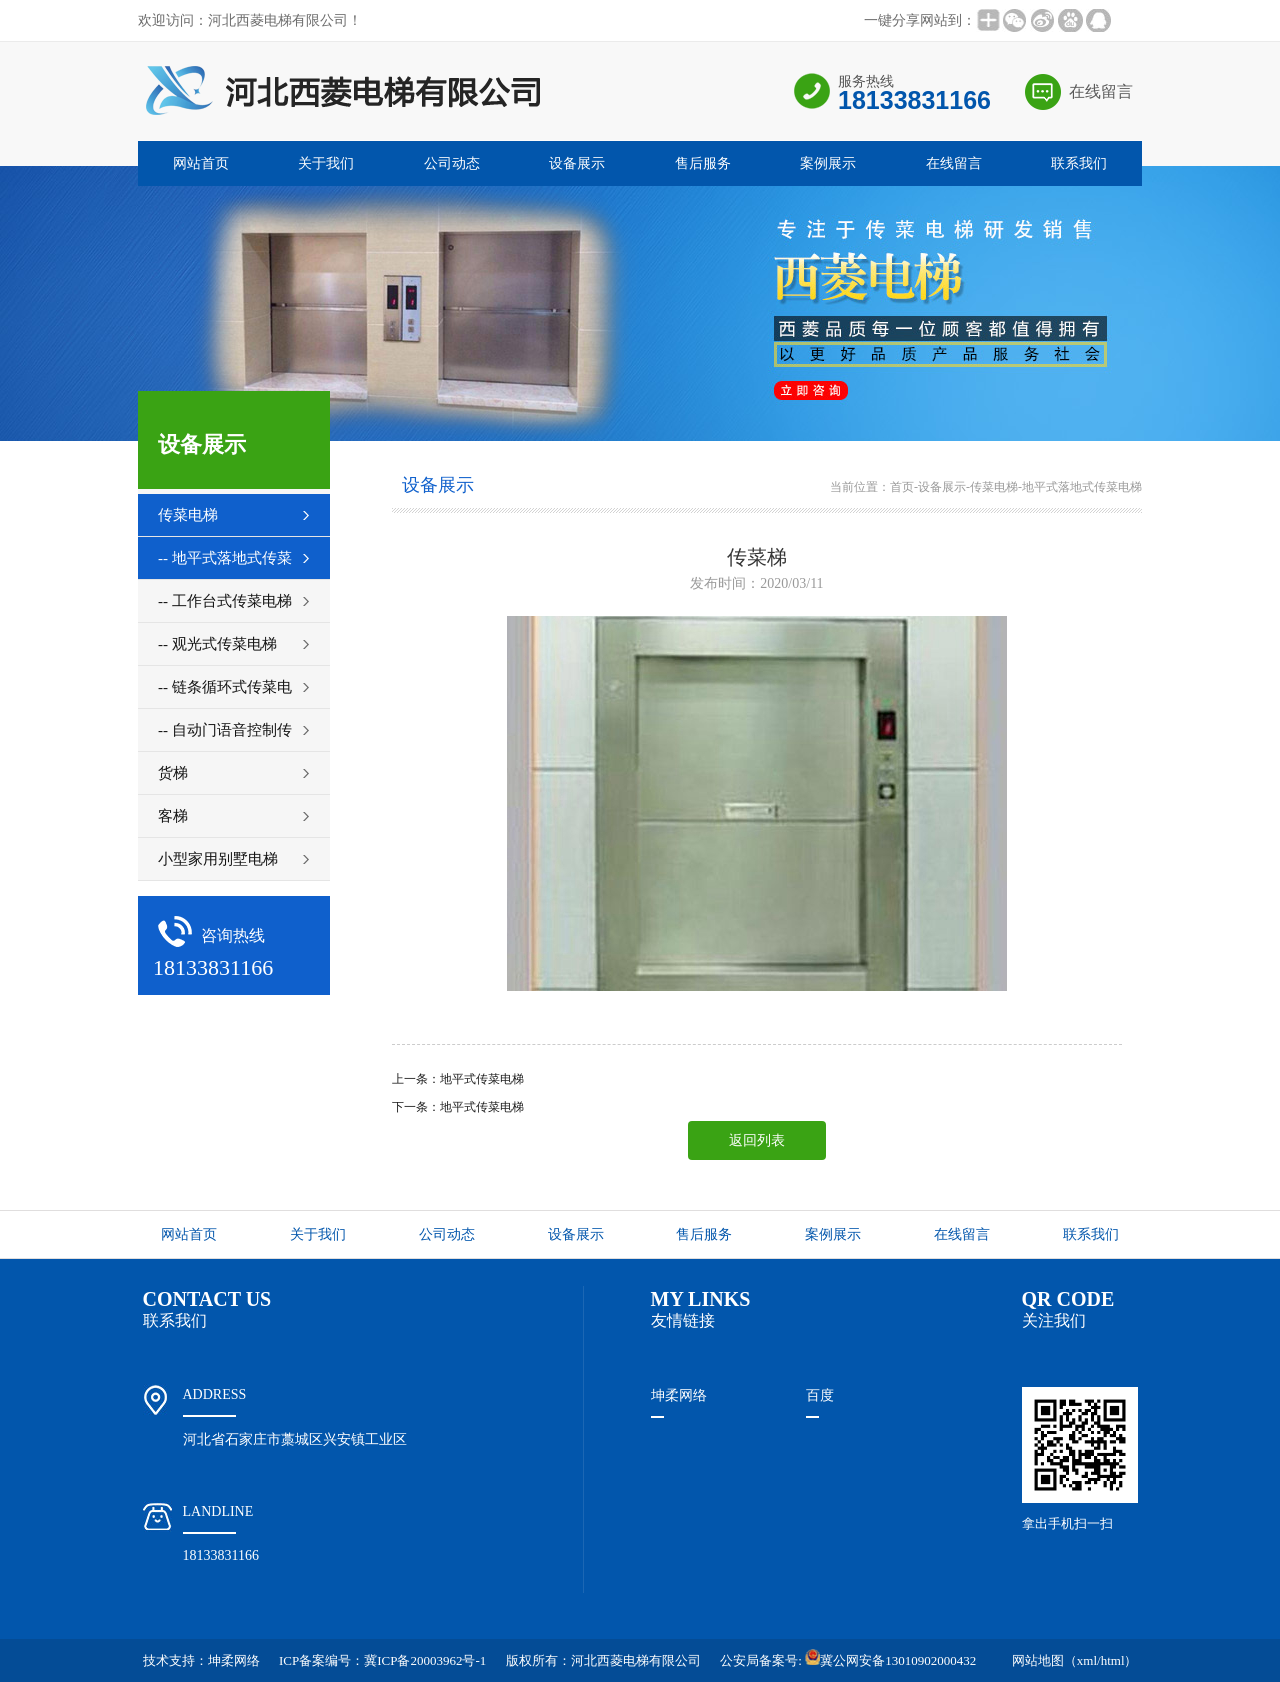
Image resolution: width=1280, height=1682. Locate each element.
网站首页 (201, 163)
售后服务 (703, 163)
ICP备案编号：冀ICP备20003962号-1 (382, 1660)
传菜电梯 (994, 487)
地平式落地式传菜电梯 (1082, 487)
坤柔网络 (679, 1395)
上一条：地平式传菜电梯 (458, 1079)
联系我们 (1079, 163)
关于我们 (326, 163)
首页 (902, 487)
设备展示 (577, 163)
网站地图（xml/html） (1075, 1660)
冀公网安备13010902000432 (890, 1660)
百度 (820, 1395)
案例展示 (828, 163)
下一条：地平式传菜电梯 (458, 1107)
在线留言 (1101, 91)
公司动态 (452, 163)
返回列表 (757, 1140)
